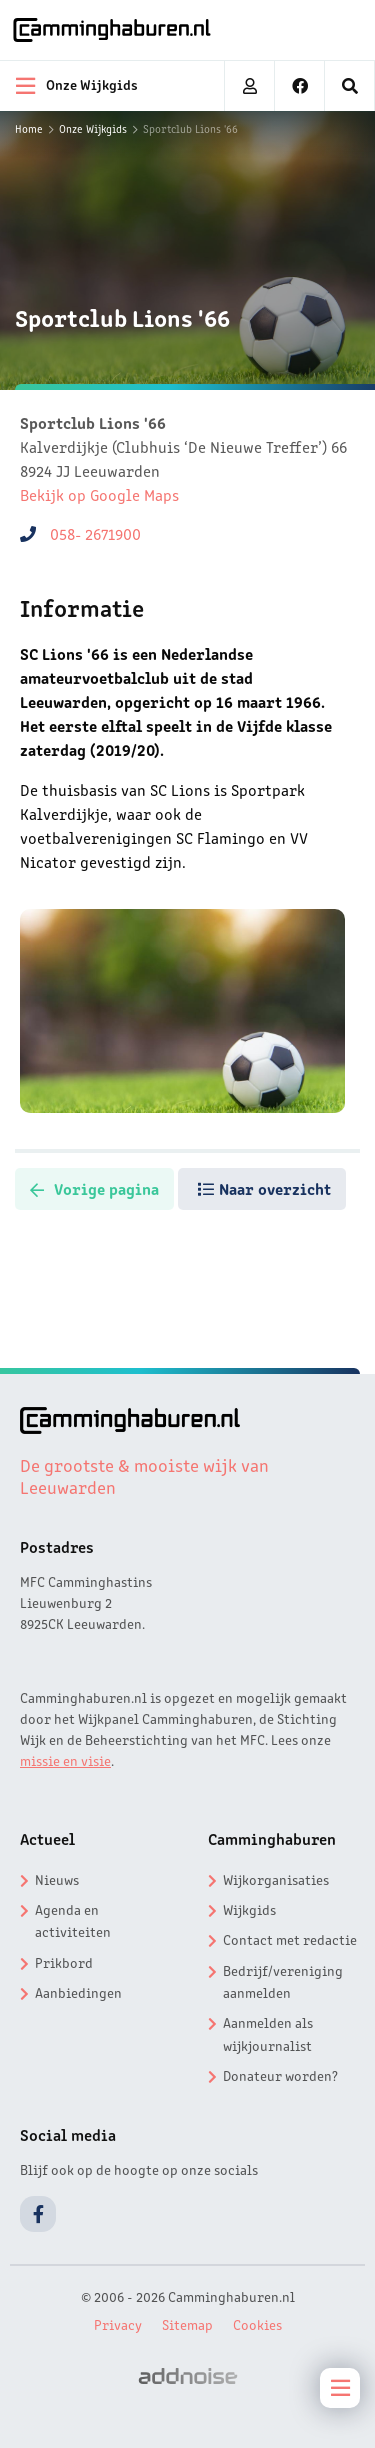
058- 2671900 (95, 533)
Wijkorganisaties (276, 1879)
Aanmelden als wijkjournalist (268, 2033)
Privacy (118, 2324)
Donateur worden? (280, 2075)
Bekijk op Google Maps (99, 494)
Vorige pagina (94, 1188)
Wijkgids (249, 1909)
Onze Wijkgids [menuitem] (77, 85)
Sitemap (187, 2324)
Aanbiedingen (78, 1992)
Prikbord (64, 1962)
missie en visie (65, 1760)
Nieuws (57, 1879)
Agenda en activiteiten (73, 1920)
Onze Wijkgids (93, 128)
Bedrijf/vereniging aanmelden (283, 1981)
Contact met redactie (290, 1939)
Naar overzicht (264, 1188)
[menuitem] (350, 86)
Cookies (257, 2324)
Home (29, 128)
